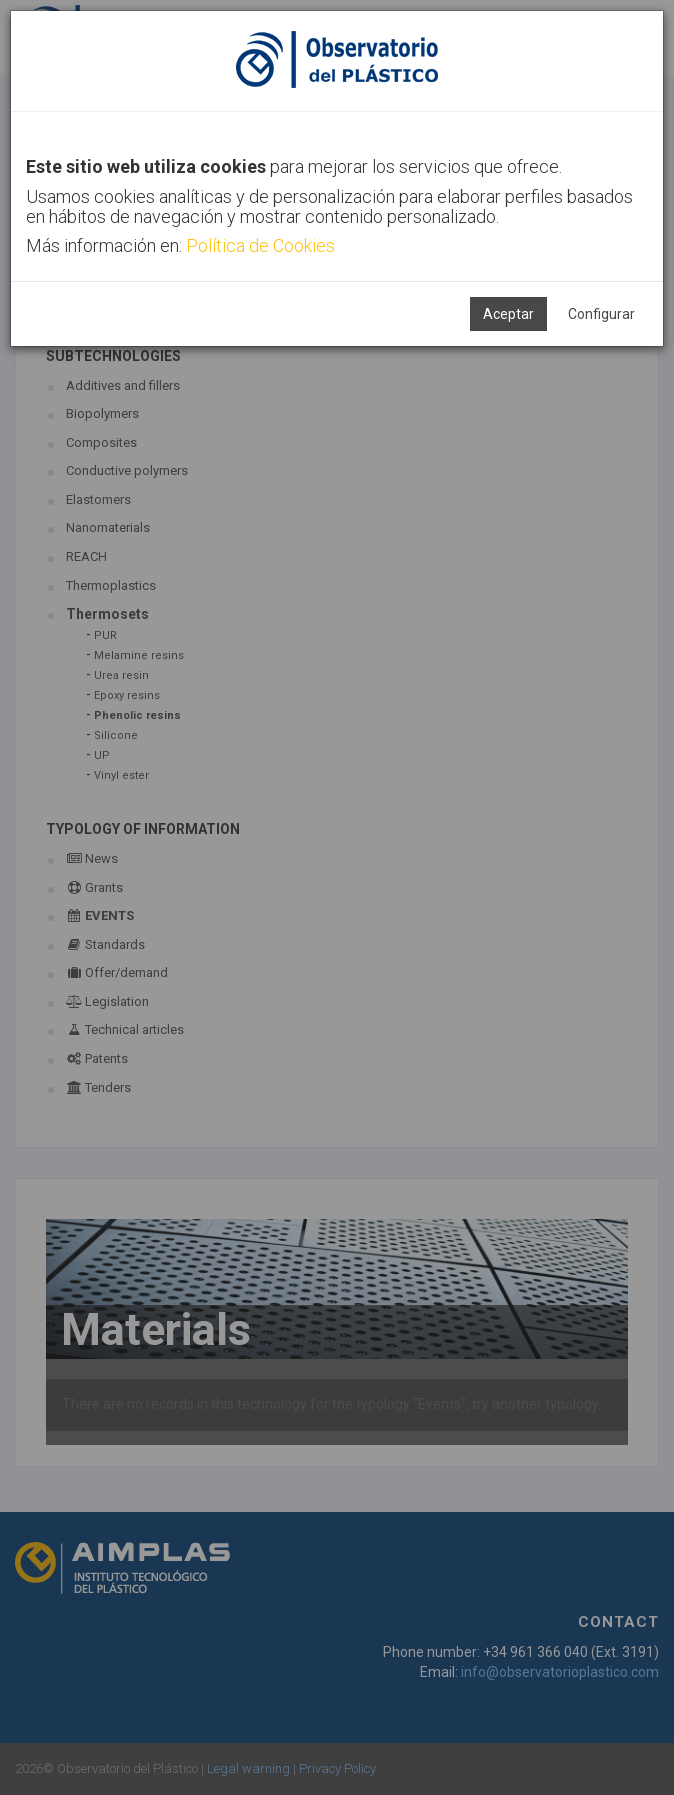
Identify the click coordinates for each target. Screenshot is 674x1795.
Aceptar (508, 314)
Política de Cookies (260, 245)
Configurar (601, 314)
